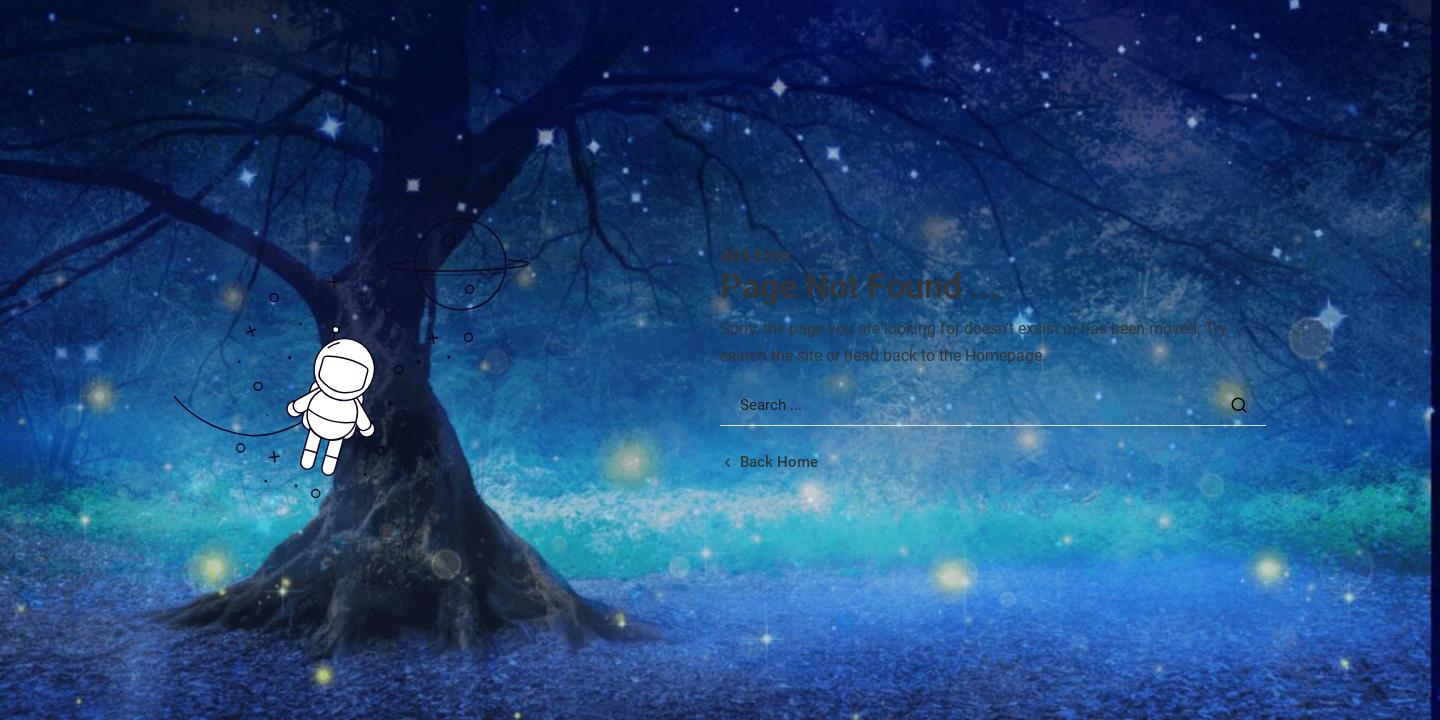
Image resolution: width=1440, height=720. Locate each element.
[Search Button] (1239, 405)
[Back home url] (769, 462)
